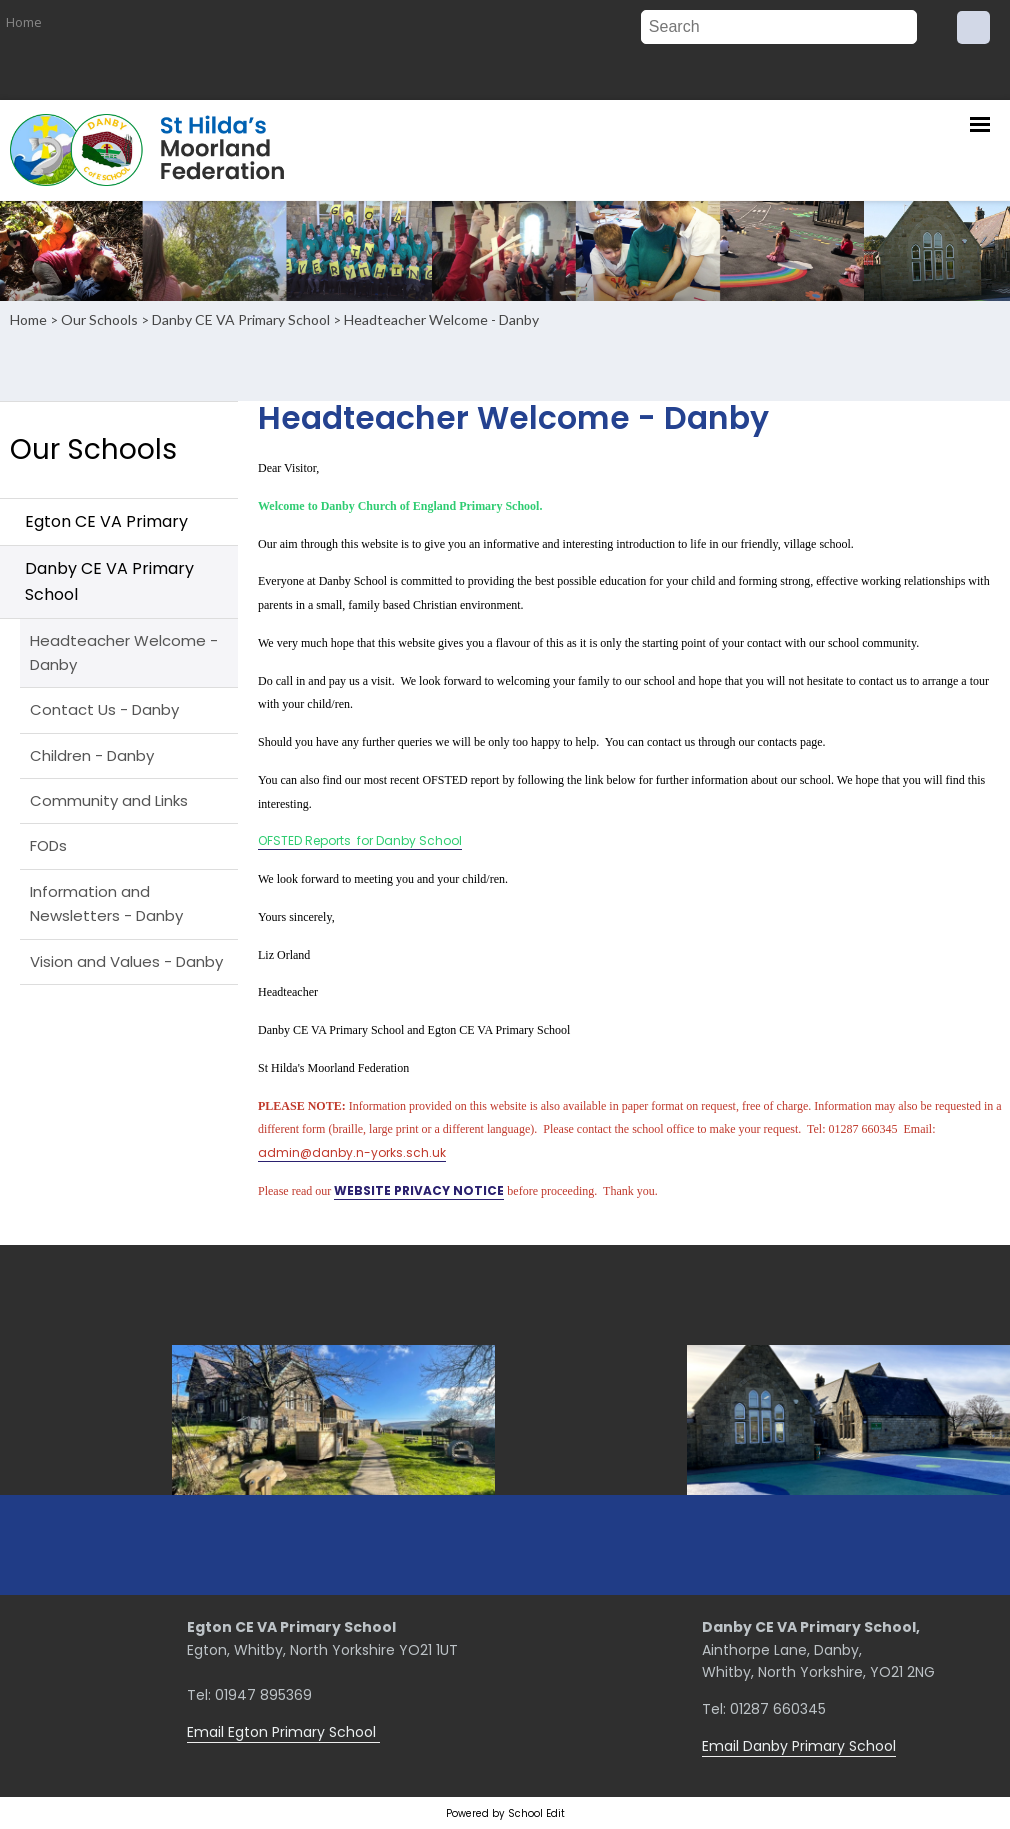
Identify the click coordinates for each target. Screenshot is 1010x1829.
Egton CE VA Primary (106, 521)
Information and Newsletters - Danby (106, 903)
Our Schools (99, 319)
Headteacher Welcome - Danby (441, 319)
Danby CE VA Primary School (241, 319)
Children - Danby (92, 755)
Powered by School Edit (505, 1813)
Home (24, 22)
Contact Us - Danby (104, 709)
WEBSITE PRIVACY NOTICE (419, 1190)
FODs (48, 845)
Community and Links (109, 800)
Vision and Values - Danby (126, 961)
